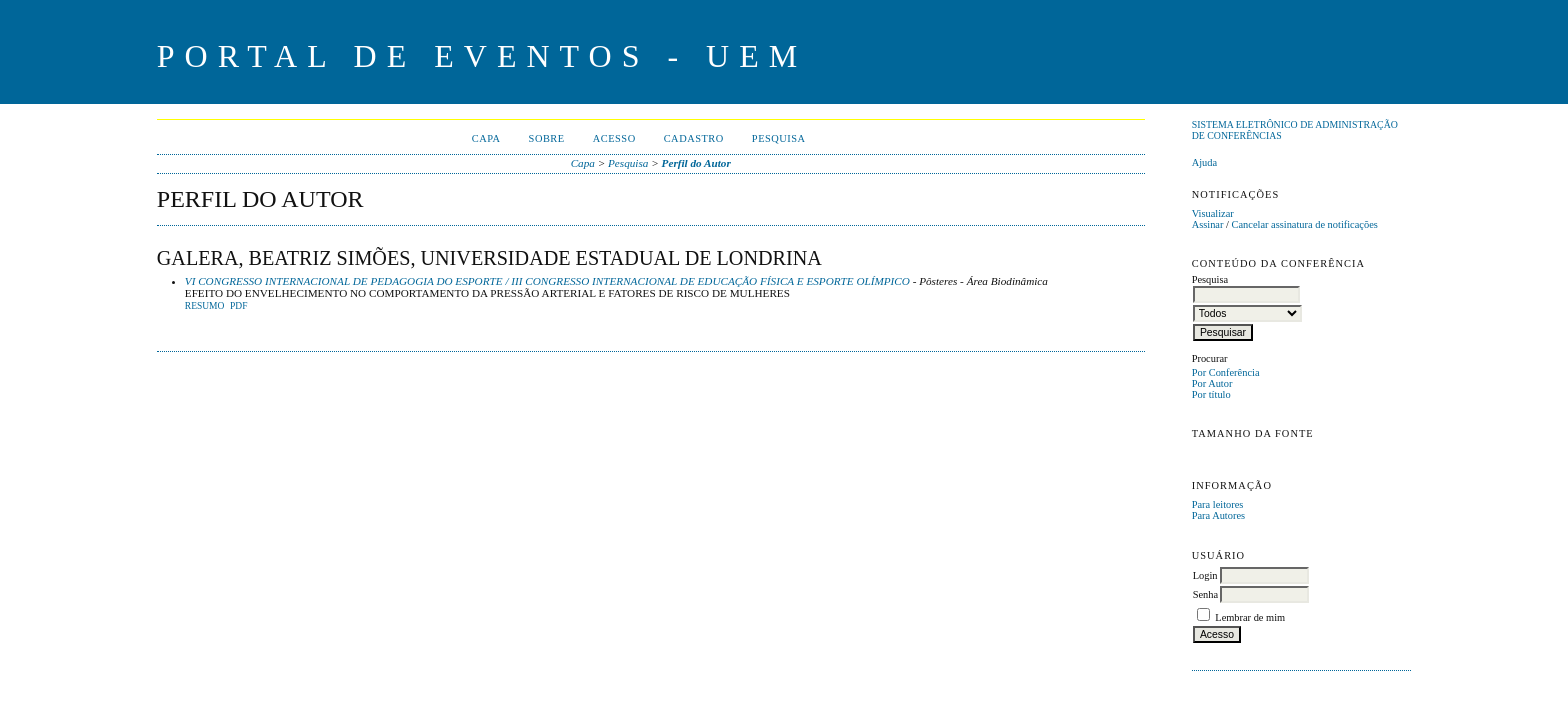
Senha (1205, 594)
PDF (238, 306)
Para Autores (1218, 515)
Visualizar (1213, 213)
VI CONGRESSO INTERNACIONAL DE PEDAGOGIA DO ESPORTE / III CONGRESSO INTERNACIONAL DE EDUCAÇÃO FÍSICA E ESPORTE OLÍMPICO (547, 281)
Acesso (614, 138)
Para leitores (1218, 504)
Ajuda (1204, 162)
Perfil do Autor (696, 163)
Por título (1211, 394)
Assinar (1208, 224)
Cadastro (694, 138)
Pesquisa (779, 138)
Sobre (547, 138)
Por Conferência (1226, 372)
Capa (486, 138)
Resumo (205, 306)
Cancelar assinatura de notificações (1305, 224)
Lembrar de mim (1250, 617)
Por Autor (1212, 383)
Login (1205, 575)
